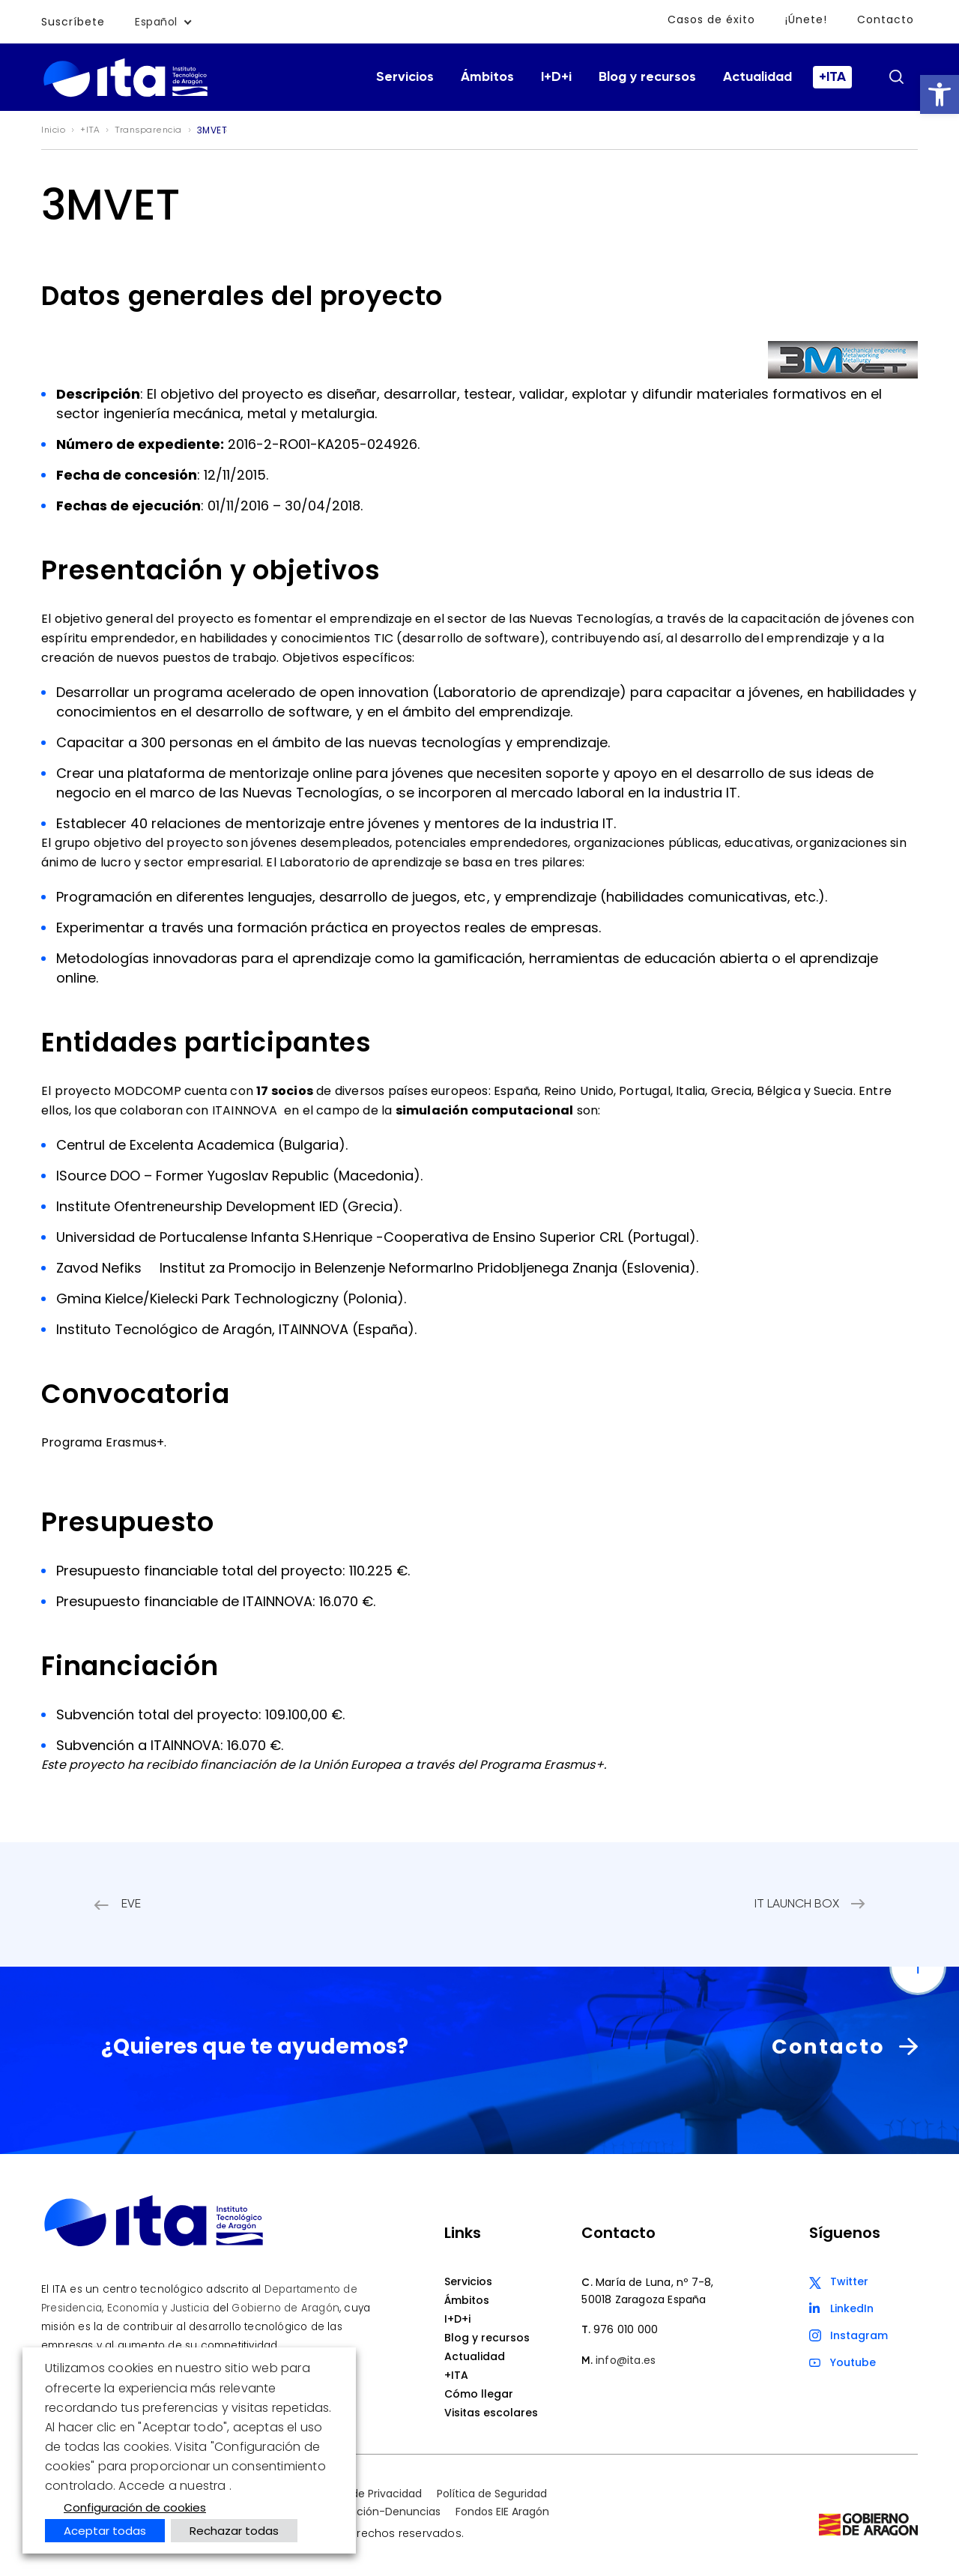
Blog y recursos (647, 77)
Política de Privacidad (366, 2493)
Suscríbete (73, 21)
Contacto (885, 19)
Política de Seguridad (492, 2493)
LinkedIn (852, 2308)
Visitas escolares (491, 2412)
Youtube (853, 2362)
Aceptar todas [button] (105, 2531)
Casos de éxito (711, 19)
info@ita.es (626, 2360)
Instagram (859, 2335)
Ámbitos (487, 77)
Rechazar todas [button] (234, 2531)
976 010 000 (625, 2329)
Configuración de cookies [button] (135, 2507)
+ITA (832, 77)
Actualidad (757, 77)
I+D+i (556, 77)
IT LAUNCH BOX (796, 1904)
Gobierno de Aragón (285, 2308)
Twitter (849, 2281)
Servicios (405, 77)
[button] (939, 94)
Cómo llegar (478, 2393)
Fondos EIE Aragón (502, 2511)
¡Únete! (806, 19)
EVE (131, 1904)
